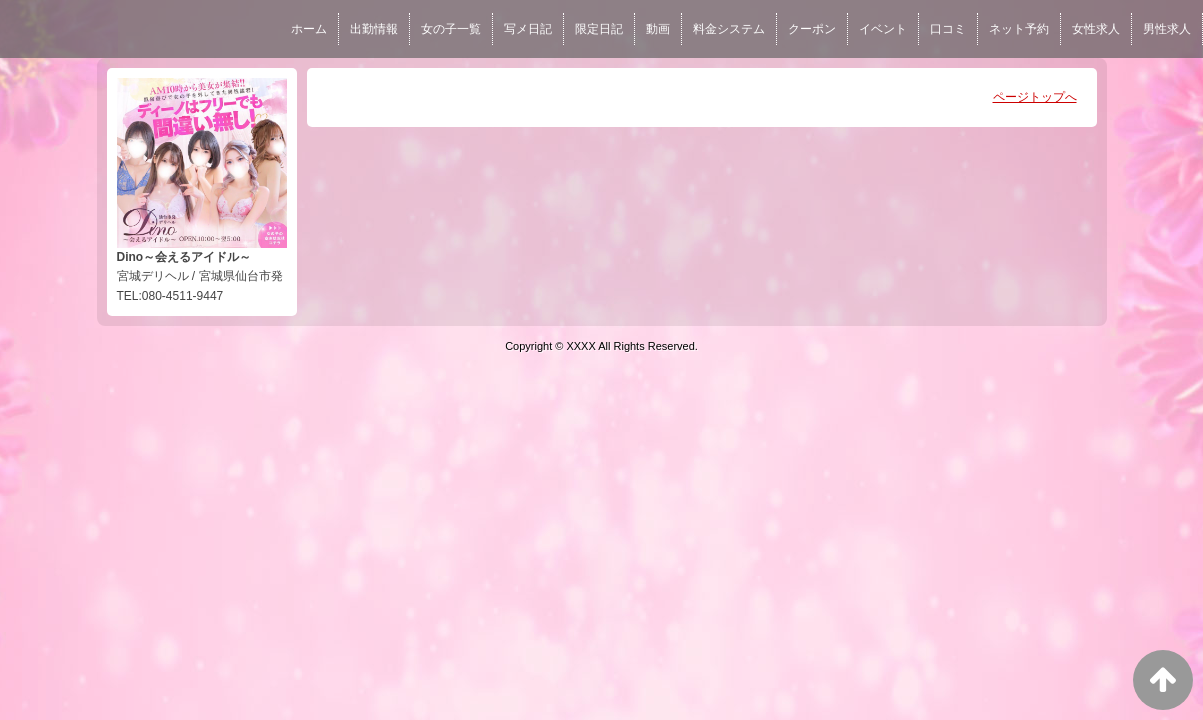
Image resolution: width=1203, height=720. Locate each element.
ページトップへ (1035, 97)
